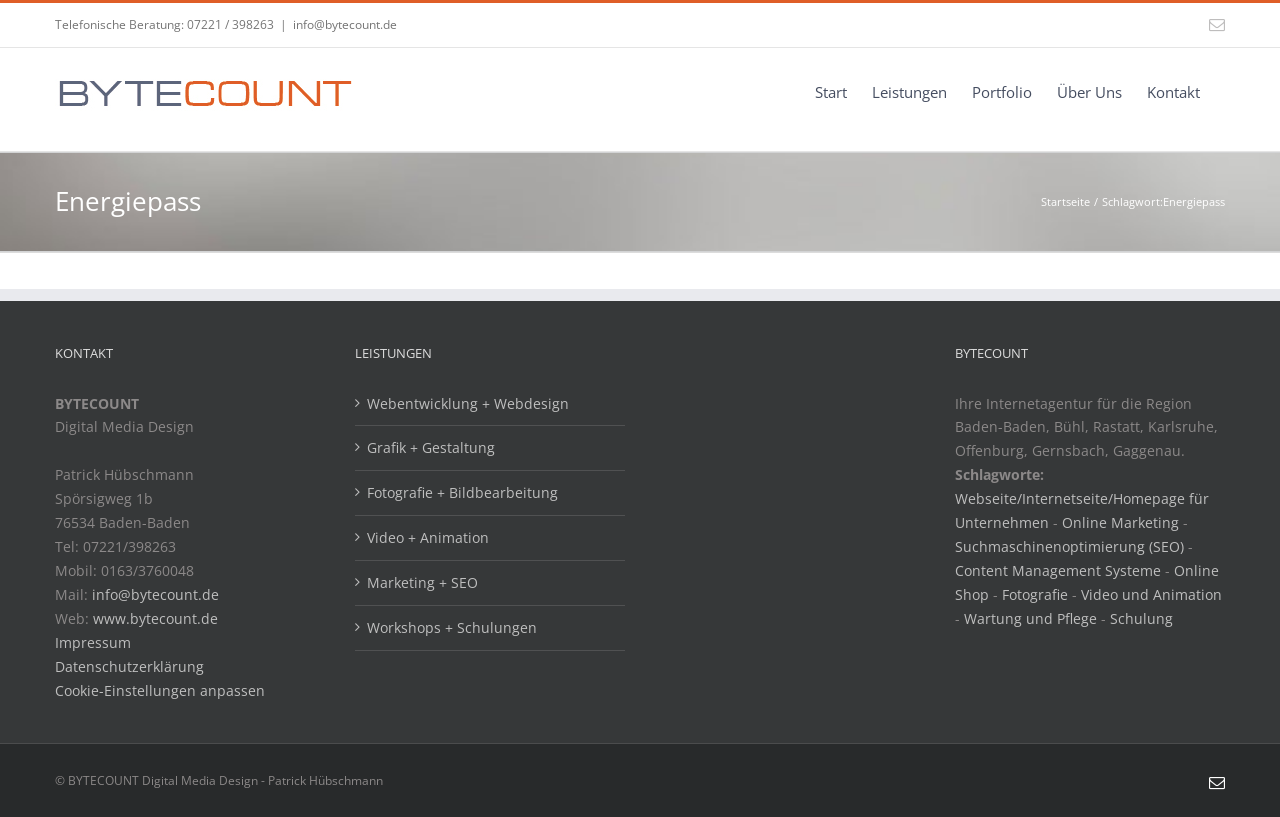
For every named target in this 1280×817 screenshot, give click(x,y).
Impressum (93, 642)
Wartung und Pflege (1030, 618)
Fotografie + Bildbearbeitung (462, 492)
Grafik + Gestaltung (431, 447)
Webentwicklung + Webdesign (468, 403)
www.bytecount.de (155, 618)
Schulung (1141, 618)
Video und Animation (1151, 594)
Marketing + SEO (422, 582)
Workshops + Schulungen (452, 627)
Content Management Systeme (1058, 570)
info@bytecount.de (345, 24)
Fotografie (1035, 594)
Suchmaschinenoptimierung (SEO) (1069, 546)
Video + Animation (428, 537)
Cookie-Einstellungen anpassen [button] (160, 690)
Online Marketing (1120, 522)
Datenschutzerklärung (129, 666)
